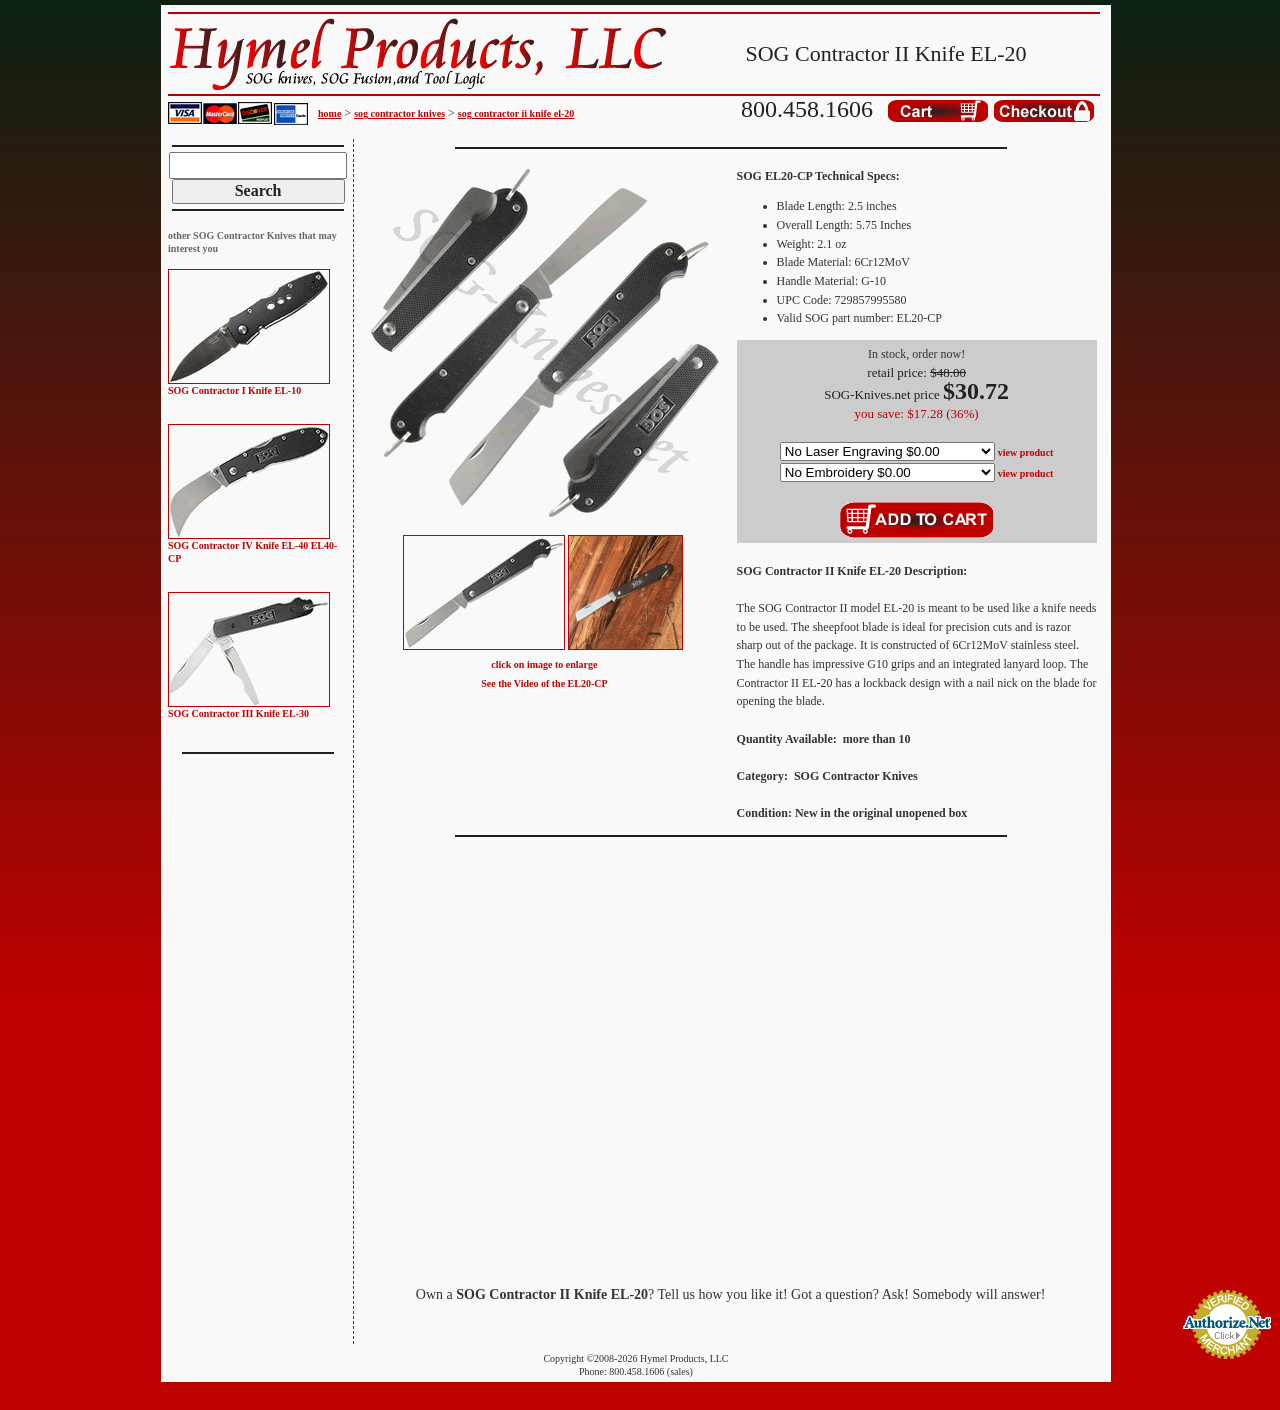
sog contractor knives (399, 113)
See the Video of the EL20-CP (544, 683)
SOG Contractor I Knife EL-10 (234, 390)
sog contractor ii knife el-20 (516, 113)
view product (1026, 452)
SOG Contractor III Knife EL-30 (238, 713)
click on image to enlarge (544, 664)
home (329, 113)
